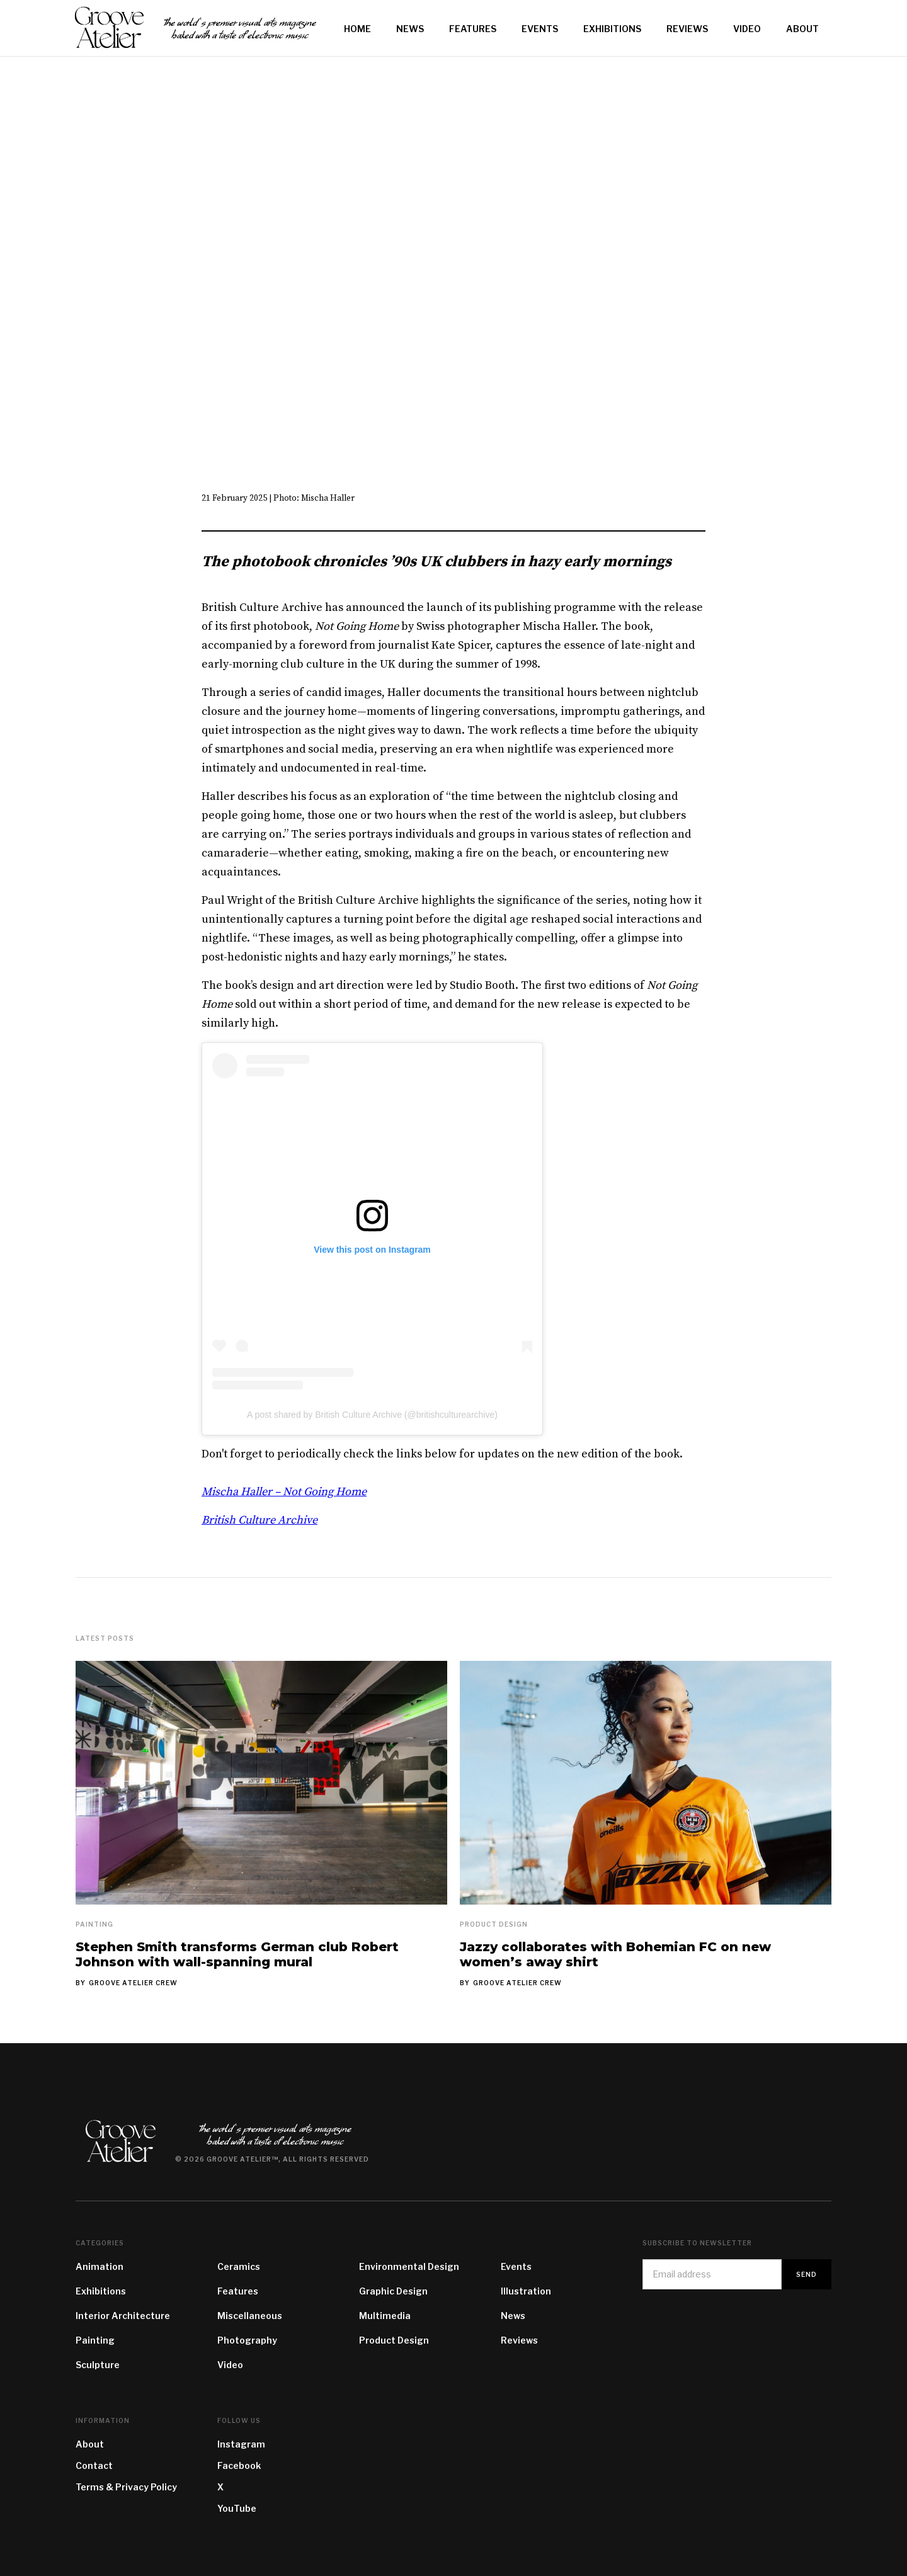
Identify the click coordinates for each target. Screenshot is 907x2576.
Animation (99, 2266)
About (90, 2444)
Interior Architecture (123, 2315)
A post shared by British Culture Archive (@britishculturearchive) (372, 1415)
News (513, 2315)
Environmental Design (409, 2266)
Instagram (241, 2444)
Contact (94, 2465)
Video (230, 2364)
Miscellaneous (249, 2315)
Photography (247, 2340)
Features (237, 2291)
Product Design (494, 1924)
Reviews (519, 2340)
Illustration (526, 2291)
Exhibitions (101, 2291)
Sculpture (98, 2364)
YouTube (236, 2508)
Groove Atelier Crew (133, 1982)
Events (516, 2266)
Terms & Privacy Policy (126, 2487)
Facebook (239, 2465)
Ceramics (238, 2266)
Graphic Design (393, 2291)
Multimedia (385, 2315)
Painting (94, 1924)
